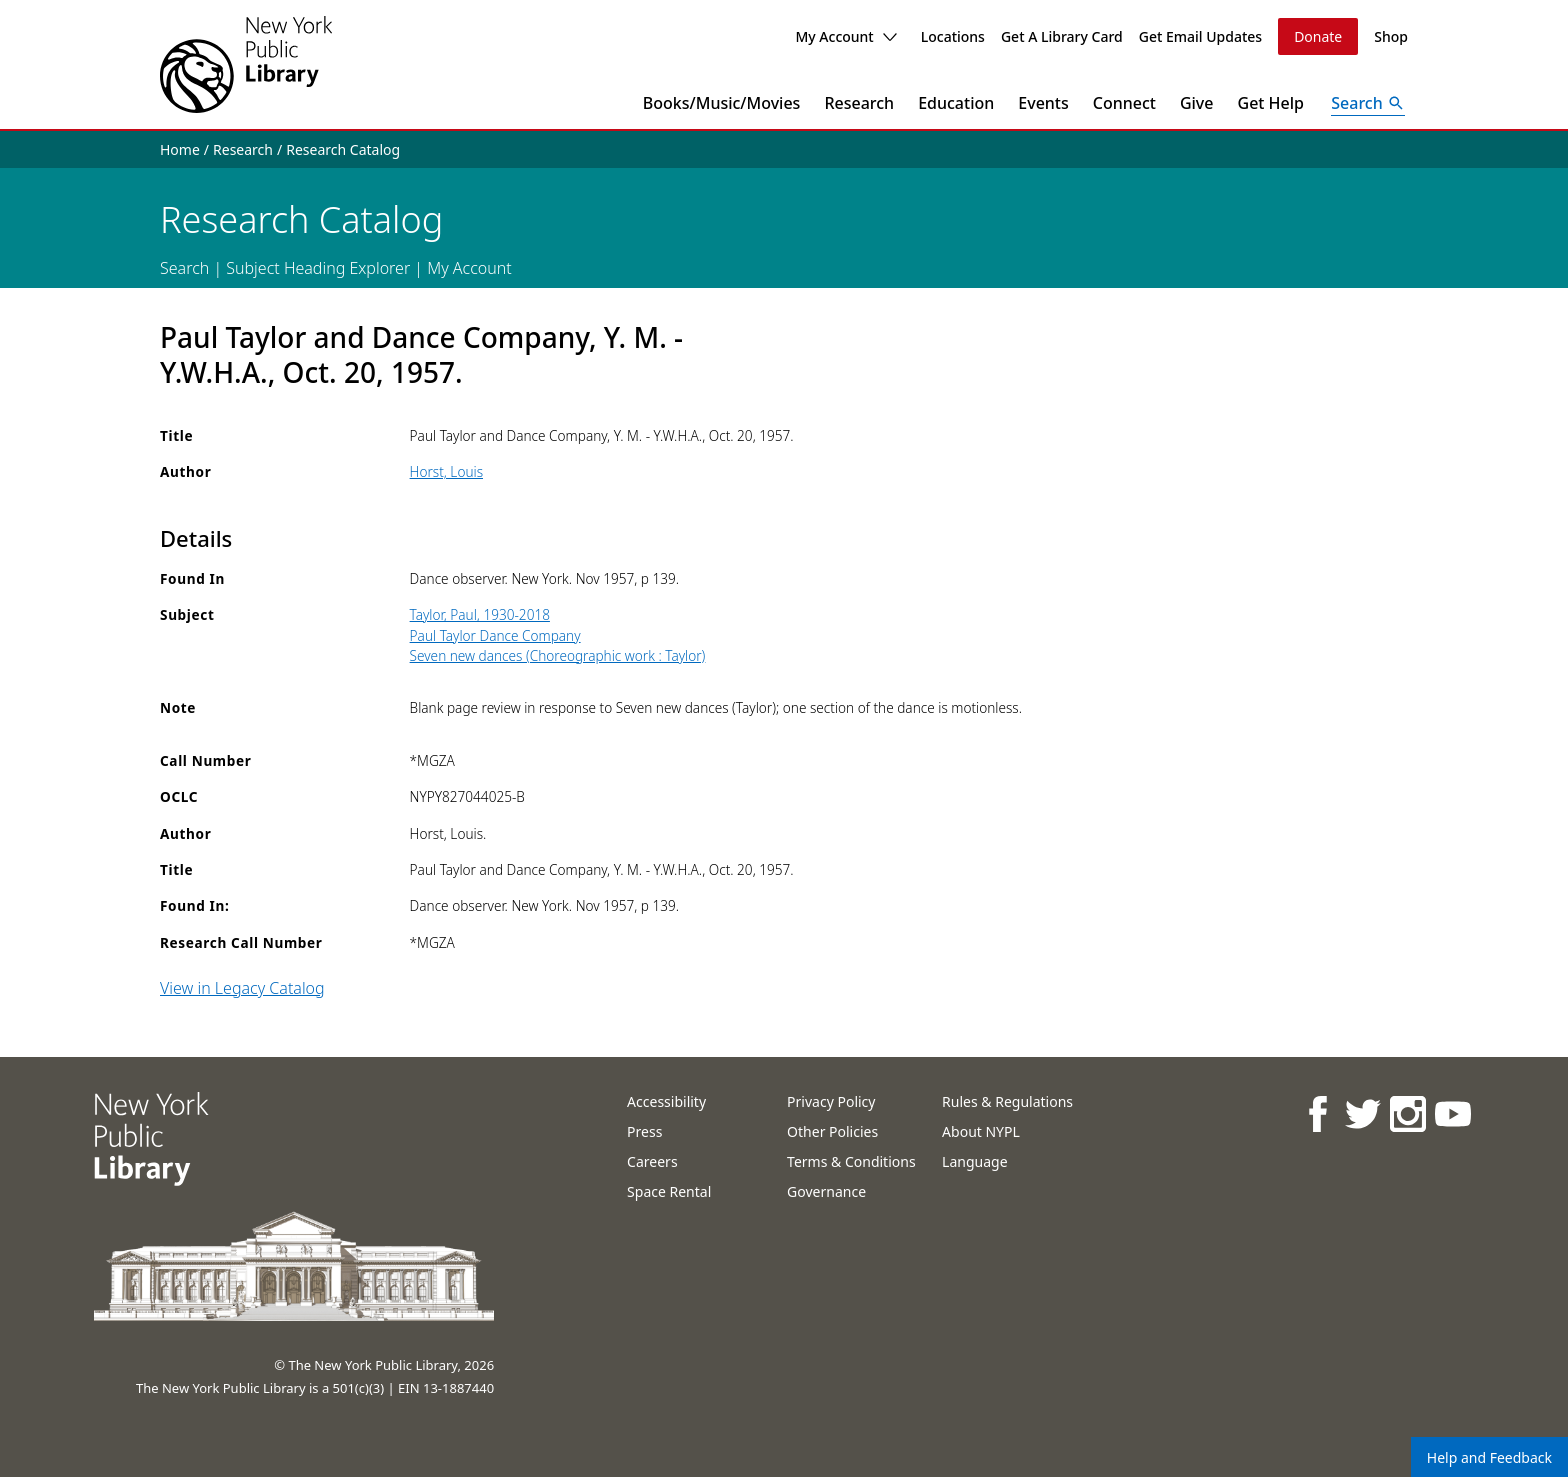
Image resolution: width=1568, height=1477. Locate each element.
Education (956, 103)
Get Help (1271, 103)
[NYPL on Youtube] (1451, 1113)
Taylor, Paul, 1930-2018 (480, 614)
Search (184, 268)
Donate (1318, 36)
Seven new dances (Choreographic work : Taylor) (558, 655)
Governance (826, 1191)
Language (974, 1161)
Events (1043, 103)
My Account (845, 36)
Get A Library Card (1062, 36)
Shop (1391, 36)
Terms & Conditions (851, 1161)
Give (1197, 103)
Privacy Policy (831, 1101)
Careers (652, 1161)
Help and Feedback (1489, 1457)
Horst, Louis (446, 471)
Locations (953, 36)
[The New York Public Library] (246, 64)
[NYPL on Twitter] (1361, 1113)
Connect (1124, 103)
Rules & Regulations (1007, 1101)
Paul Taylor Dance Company (495, 635)
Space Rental (669, 1191)
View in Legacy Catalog (242, 988)
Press (644, 1131)
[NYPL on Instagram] (1406, 1113)
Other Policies (832, 1131)
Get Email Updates (1200, 36)
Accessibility (666, 1101)
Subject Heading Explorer (318, 268)
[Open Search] (1368, 103)
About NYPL (981, 1131)
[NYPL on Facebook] (1316, 1113)
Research (859, 103)
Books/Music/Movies (722, 103)
